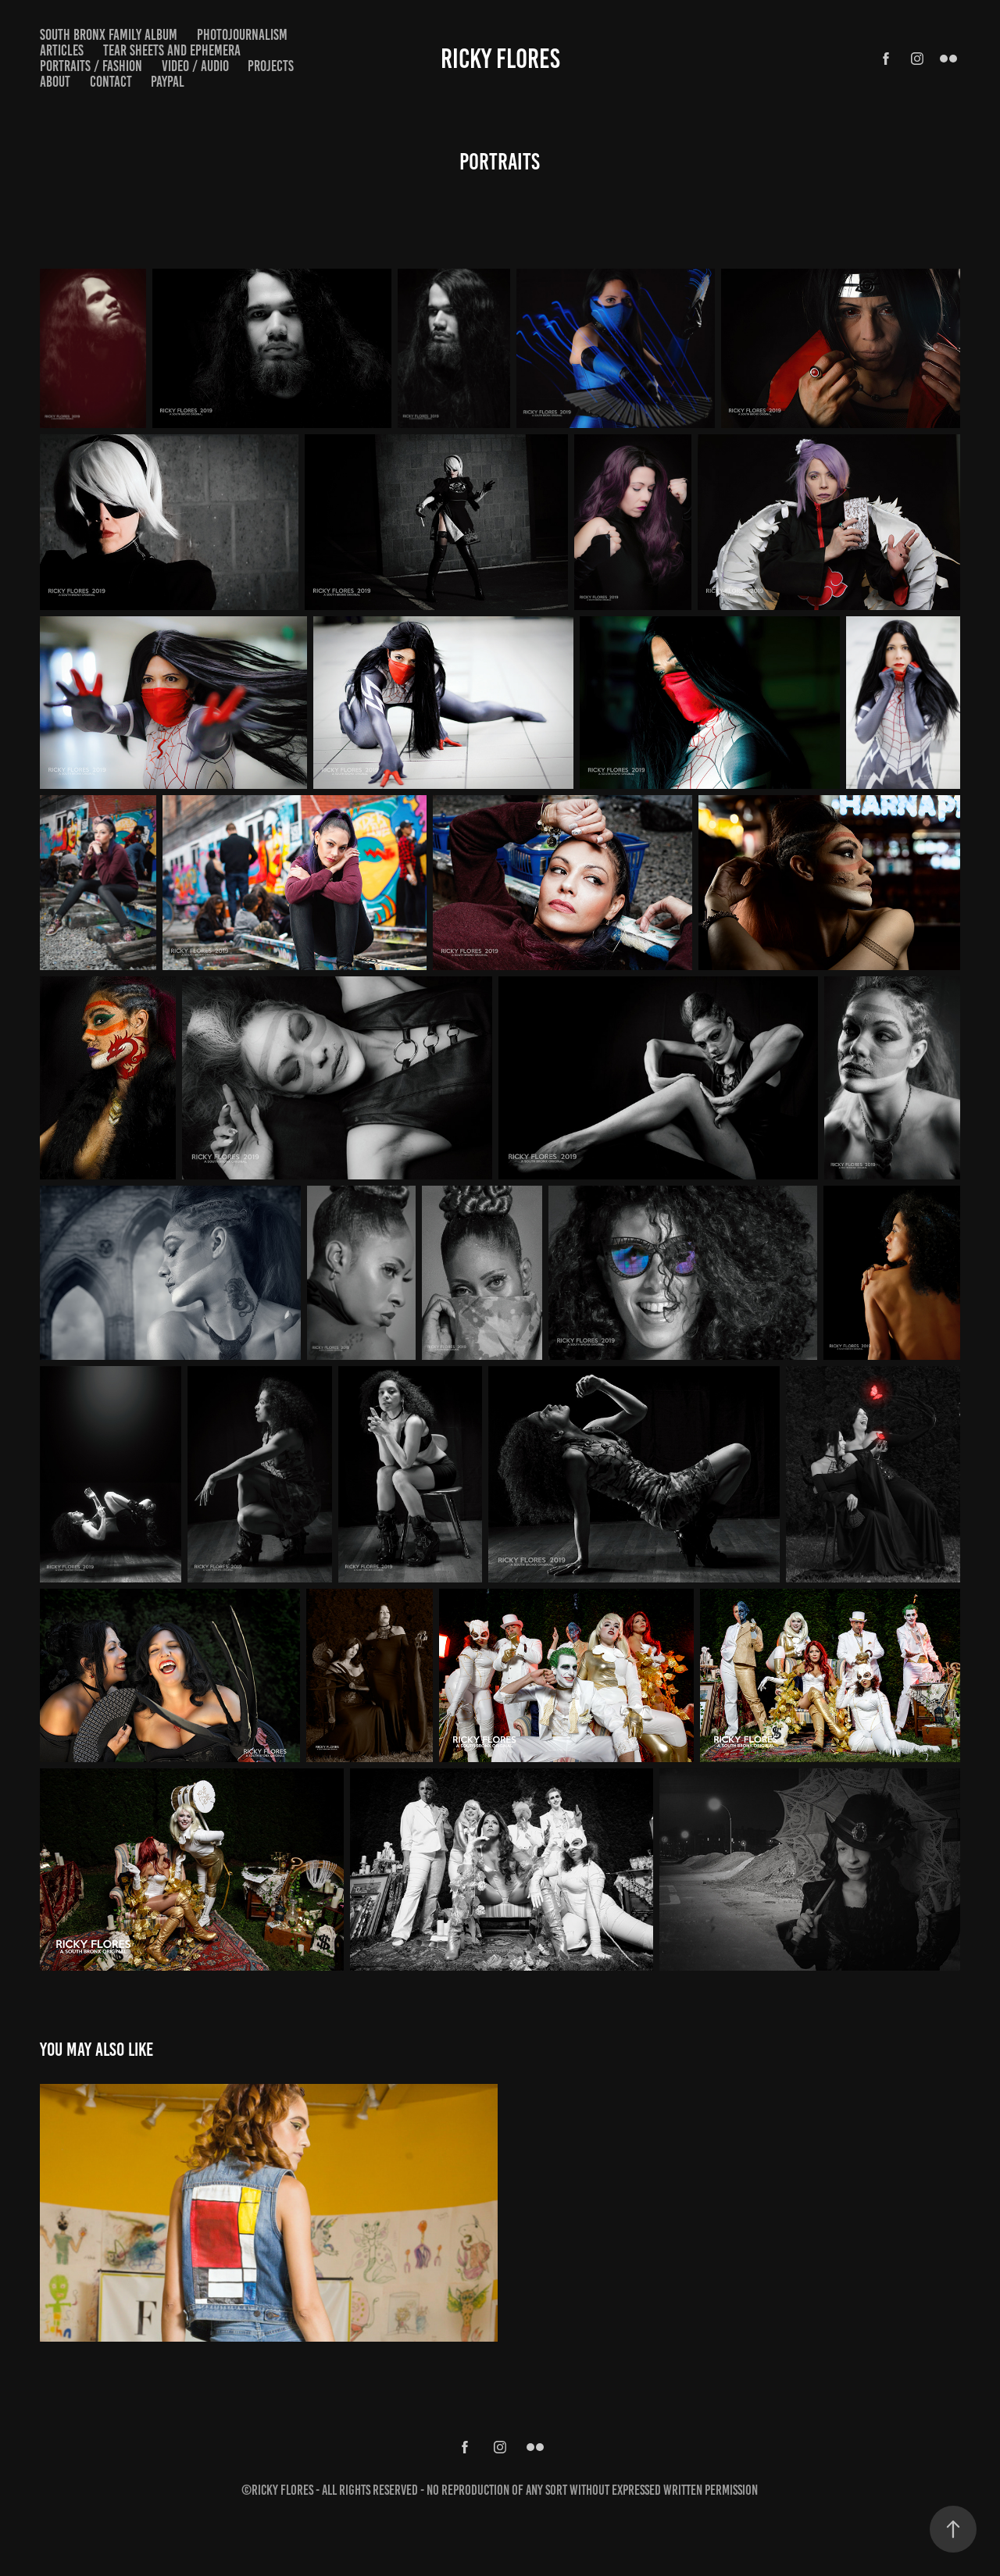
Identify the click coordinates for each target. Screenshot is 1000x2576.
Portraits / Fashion (91, 66)
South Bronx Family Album (108, 35)
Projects (271, 66)
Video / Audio (195, 66)
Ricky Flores (500, 58)
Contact (111, 81)
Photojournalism (242, 35)
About (55, 81)
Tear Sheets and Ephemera (172, 50)
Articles (62, 50)
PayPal (167, 81)
